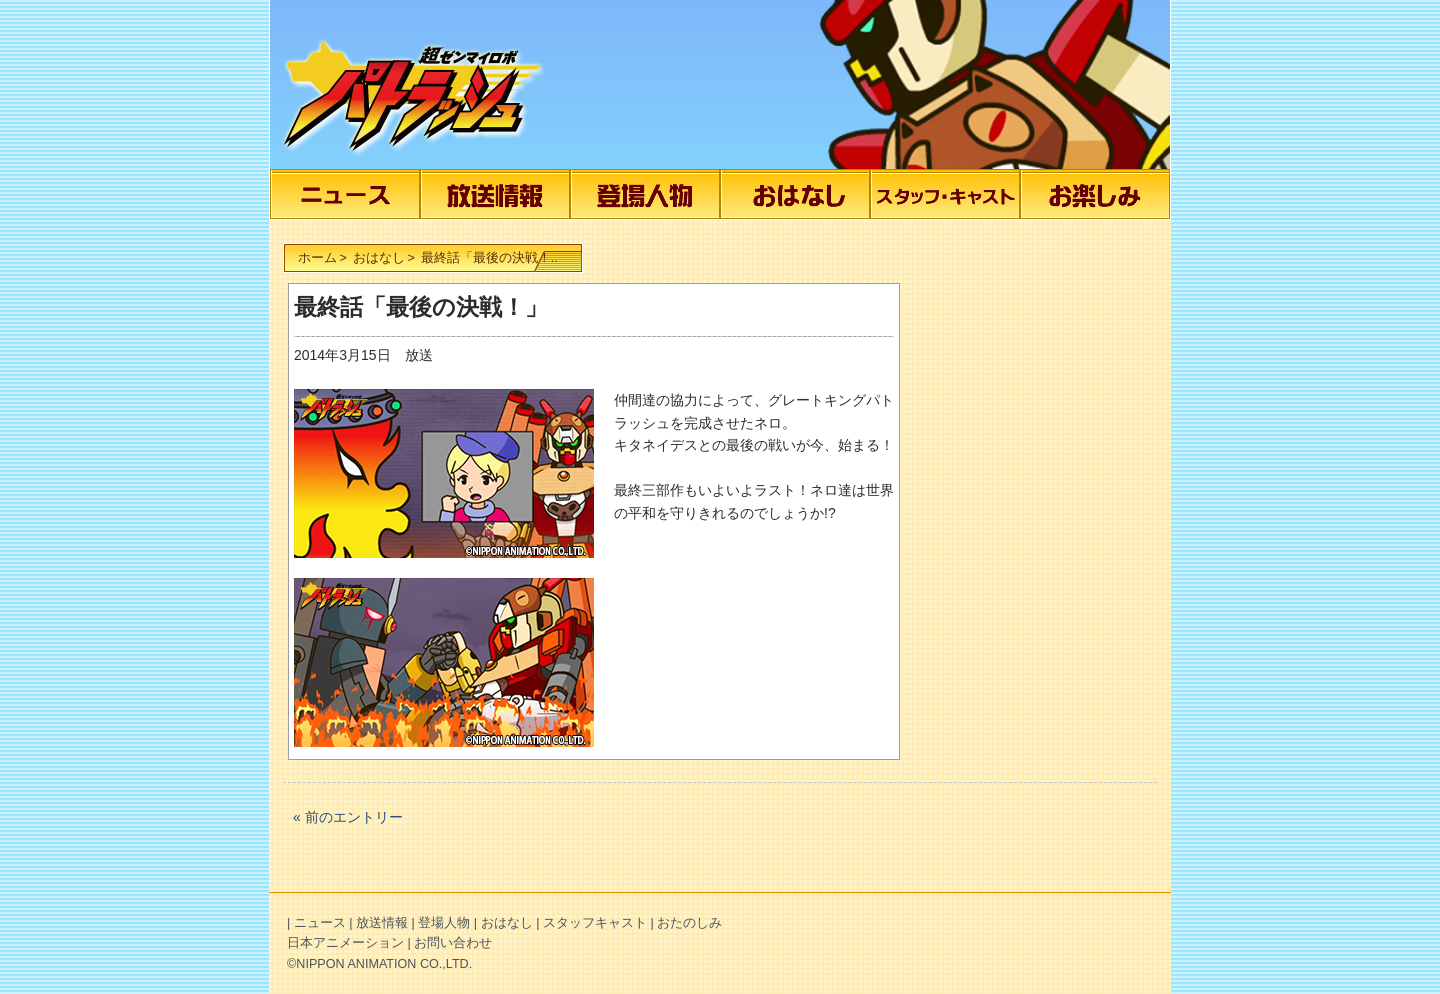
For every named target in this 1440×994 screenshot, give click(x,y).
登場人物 (652, 194)
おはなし (802, 194)
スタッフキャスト (952, 194)
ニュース (352, 194)
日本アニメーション (345, 943)
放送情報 (502, 194)
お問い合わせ (453, 943)
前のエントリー (354, 817)
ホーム (317, 258)
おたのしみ (1102, 194)
